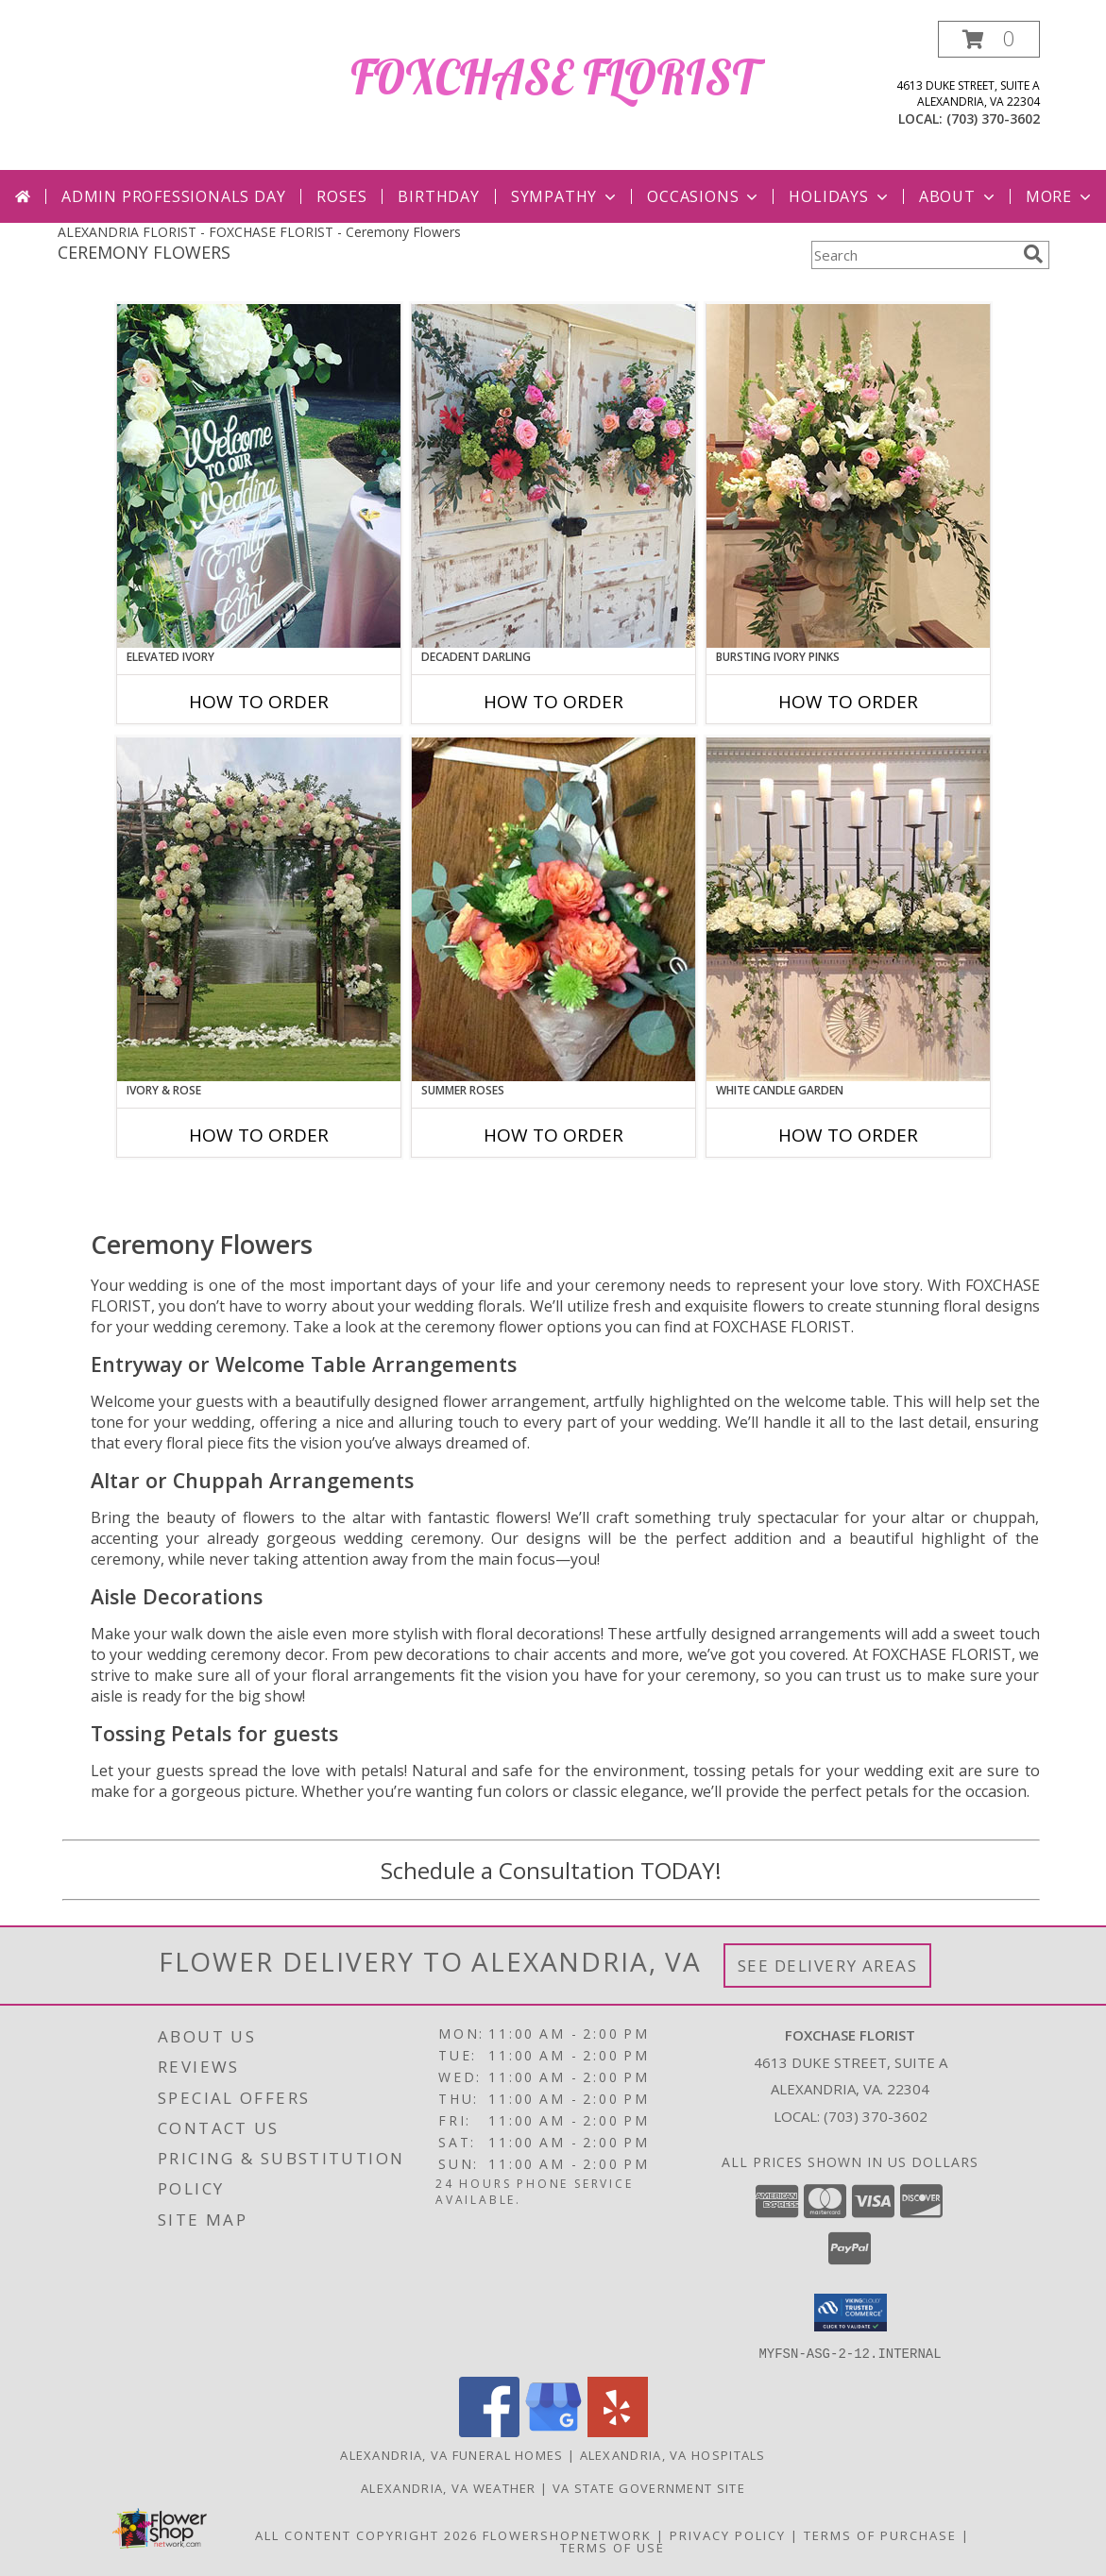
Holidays (840, 196)
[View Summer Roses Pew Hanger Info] (553, 909)
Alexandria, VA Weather (448, 2487)
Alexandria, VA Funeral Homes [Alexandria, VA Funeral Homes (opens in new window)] (451, 2454)
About (958, 196)
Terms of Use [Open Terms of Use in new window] (612, 2546)
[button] (989, 39)
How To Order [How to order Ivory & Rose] (259, 1135)
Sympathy (565, 196)
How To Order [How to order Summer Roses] (553, 1135)
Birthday (438, 196)
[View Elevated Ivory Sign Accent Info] (258, 476)
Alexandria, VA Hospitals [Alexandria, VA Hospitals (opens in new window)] (673, 2454)
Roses (341, 196)
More (1060, 196)
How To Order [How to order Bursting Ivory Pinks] (848, 701)
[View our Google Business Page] (553, 2431)
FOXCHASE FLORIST (553, 77)
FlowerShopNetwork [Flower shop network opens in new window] (567, 2534)
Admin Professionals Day (173, 196)
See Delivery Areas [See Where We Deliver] (828, 1965)
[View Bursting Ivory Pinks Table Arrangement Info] (848, 476)
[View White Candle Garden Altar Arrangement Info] (848, 909)
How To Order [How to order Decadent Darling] (553, 701)
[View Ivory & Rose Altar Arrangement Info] (258, 909)
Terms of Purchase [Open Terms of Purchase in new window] (880, 2534)
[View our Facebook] (489, 2431)
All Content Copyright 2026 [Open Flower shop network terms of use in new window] (366, 2534)
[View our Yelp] (617, 2431)
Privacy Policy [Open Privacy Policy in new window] (728, 2534)
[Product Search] (913, 255)
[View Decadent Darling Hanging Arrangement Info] (553, 476)
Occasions (704, 196)
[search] (1033, 254)
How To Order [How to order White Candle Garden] (848, 1135)
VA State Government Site (649, 2487)
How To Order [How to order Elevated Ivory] (259, 701)
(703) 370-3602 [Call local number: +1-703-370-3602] (993, 118)
